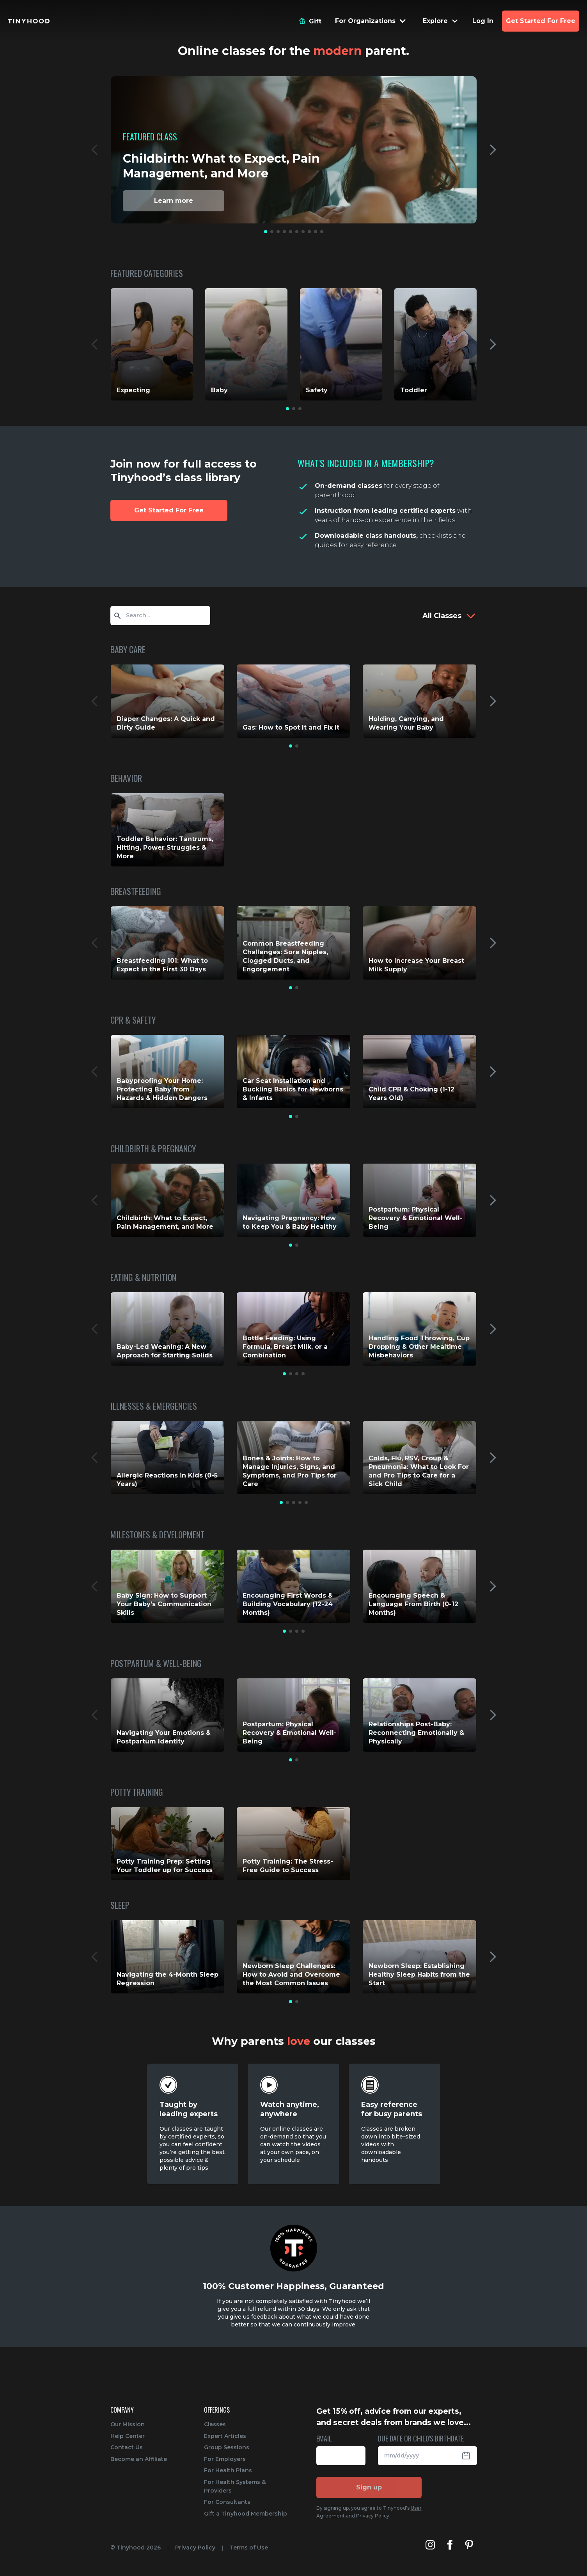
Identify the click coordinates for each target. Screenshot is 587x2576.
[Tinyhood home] (29, 21)
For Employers (225, 2459)
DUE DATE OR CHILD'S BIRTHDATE (421, 2438)
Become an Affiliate (138, 2459)
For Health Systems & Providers (235, 2486)
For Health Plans (228, 2470)
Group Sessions (226, 2447)
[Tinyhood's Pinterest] (469, 2545)
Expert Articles (225, 2436)
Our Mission (127, 2424)
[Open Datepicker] (469, 2455)
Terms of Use (249, 2547)
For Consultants (227, 2501)
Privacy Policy (372, 2516)
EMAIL (324, 2438)
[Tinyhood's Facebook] (450, 2545)
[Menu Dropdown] (371, 21)
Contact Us (126, 2447)
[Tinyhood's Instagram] (430, 2545)
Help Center (127, 2436)
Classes (215, 2424)
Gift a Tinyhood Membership (245, 2513)
